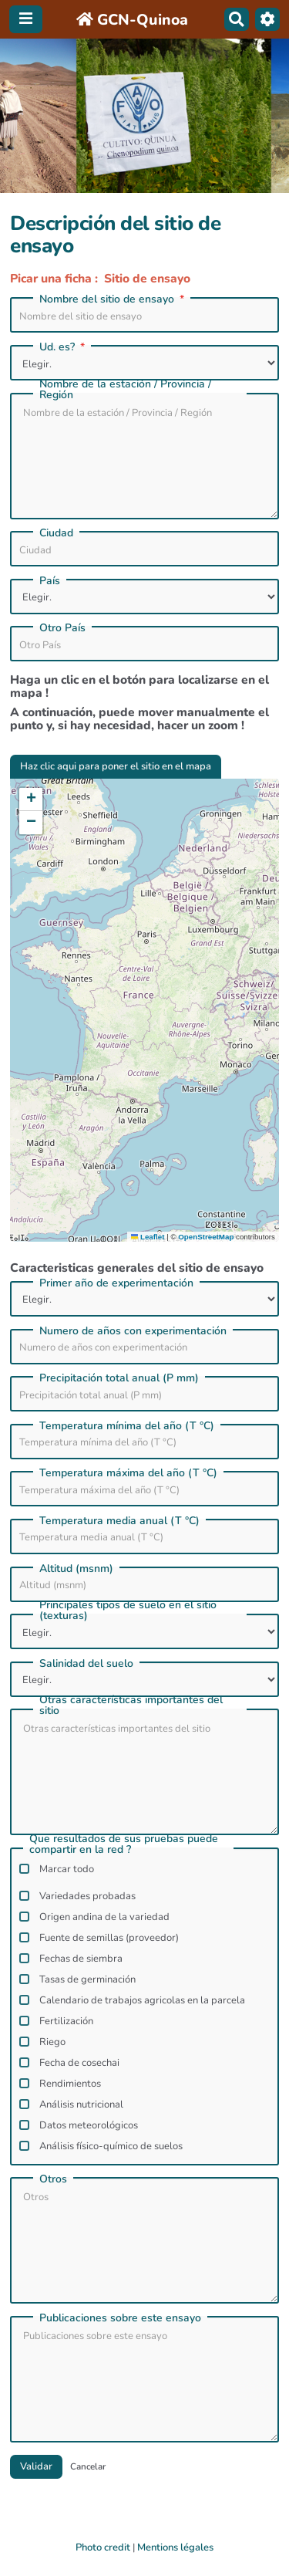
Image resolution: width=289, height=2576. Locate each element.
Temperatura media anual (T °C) (119, 1521)
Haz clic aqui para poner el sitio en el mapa (115, 766)
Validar (36, 2466)
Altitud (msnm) (76, 1569)
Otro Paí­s (62, 628)
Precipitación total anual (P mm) (119, 1378)
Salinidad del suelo (86, 1663)
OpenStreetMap (206, 1236)
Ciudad (56, 533)
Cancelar (88, 2466)
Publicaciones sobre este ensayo (120, 2318)
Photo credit (103, 2547)
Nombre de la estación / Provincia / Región (125, 390)
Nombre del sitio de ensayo (113, 299)
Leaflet (148, 1236)
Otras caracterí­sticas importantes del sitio (131, 1705)
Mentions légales (175, 2547)
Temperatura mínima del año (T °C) (126, 1426)
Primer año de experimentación (116, 1283)
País (49, 581)
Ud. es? (63, 347)
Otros (53, 2179)
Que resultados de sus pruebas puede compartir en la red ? (123, 1844)
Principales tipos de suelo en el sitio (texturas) (128, 1610)
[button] (30, 799)
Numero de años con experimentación (133, 1331)
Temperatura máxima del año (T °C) (128, 1473)
